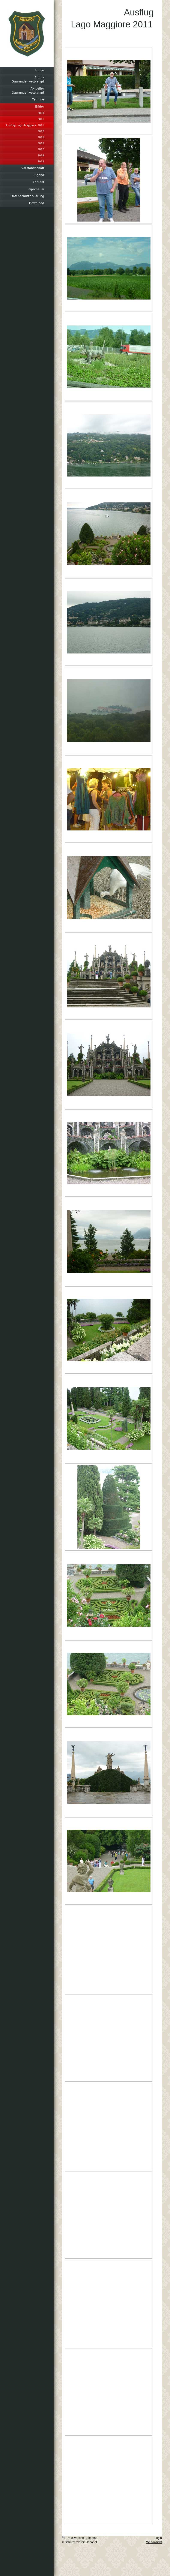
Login (158, 2538)
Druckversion (73, 2538)
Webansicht (154, 2542)
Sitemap (91, 2538)
